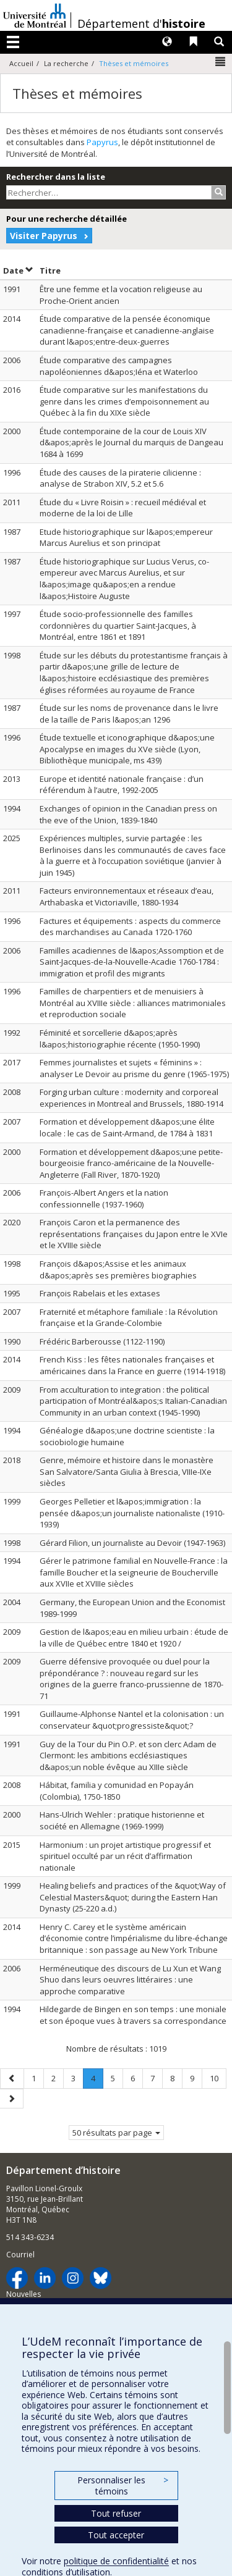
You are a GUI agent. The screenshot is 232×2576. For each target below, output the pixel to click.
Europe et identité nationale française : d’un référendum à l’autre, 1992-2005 (122, 784)
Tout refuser (116, 2513)
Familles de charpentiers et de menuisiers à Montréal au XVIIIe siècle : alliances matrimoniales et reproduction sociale (133, 1003)
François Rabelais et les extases (100, 1293)
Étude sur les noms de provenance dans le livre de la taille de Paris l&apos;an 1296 (129, 713)
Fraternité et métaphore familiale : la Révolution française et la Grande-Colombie (129, 1317)
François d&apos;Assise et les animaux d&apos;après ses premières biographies (118, 1269)
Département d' (141, 23)
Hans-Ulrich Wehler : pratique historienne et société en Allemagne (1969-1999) (122, 1820)
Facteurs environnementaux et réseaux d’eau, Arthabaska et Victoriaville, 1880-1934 (126, 896)
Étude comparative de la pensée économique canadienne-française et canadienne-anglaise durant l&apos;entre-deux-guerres (127, 330)
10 (217, 2078)
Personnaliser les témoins (122, 2485)
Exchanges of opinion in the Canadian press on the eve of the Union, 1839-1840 (128, 814)
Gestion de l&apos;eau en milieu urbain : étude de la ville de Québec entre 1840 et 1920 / (134, 1637)
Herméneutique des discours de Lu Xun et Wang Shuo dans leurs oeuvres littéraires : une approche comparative (130, 1980)
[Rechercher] (219, 192)
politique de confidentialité (116, 2561)
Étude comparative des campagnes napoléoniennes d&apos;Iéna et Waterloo (119, 366)
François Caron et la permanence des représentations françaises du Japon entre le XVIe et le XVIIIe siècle (134, 1234)
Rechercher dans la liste (55, 176)
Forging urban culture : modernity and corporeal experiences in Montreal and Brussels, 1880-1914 (131, 1097)
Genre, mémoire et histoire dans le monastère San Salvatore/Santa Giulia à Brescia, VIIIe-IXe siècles (126, 1471)
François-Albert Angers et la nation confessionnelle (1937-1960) (104, 1198)
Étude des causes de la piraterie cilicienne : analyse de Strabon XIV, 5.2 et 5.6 (120, 478)
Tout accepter (116, 2535)
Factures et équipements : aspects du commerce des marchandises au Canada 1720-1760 (130, 926)
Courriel (20, 2254)
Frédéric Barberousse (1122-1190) (102, 1341)
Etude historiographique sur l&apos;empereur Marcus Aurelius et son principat (126, 537)
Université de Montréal (34, 15)
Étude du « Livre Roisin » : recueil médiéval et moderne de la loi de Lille (123, 508)
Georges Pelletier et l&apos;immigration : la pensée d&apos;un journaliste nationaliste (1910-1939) (132, 1513)
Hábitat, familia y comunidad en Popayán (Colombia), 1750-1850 (117, 1790)
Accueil (21, 63)
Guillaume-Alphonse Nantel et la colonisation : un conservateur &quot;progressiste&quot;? (132, 1719)
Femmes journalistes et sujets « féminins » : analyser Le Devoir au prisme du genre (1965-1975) (134, 1068)
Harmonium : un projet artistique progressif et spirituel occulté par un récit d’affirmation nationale (125, 1856)
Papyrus (102, 142)
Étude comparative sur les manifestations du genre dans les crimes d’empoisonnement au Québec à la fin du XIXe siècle (124, 401)
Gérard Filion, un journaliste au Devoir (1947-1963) (132, 1542)
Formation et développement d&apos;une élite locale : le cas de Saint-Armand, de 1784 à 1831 (127, 1127)
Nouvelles (23, 2294)
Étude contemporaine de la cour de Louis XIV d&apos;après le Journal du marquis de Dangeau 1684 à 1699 (131, 442)
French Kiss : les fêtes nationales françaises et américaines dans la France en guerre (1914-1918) (132, 1365)
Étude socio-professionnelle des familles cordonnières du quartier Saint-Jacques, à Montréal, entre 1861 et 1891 (118, 625)
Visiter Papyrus (43, 235)
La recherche (66, 63)
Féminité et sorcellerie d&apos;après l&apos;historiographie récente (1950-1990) (120, 1038)
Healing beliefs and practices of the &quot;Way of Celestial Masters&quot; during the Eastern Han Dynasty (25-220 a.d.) (133, 1897)
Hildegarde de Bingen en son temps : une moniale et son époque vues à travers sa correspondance (133, 2014)
